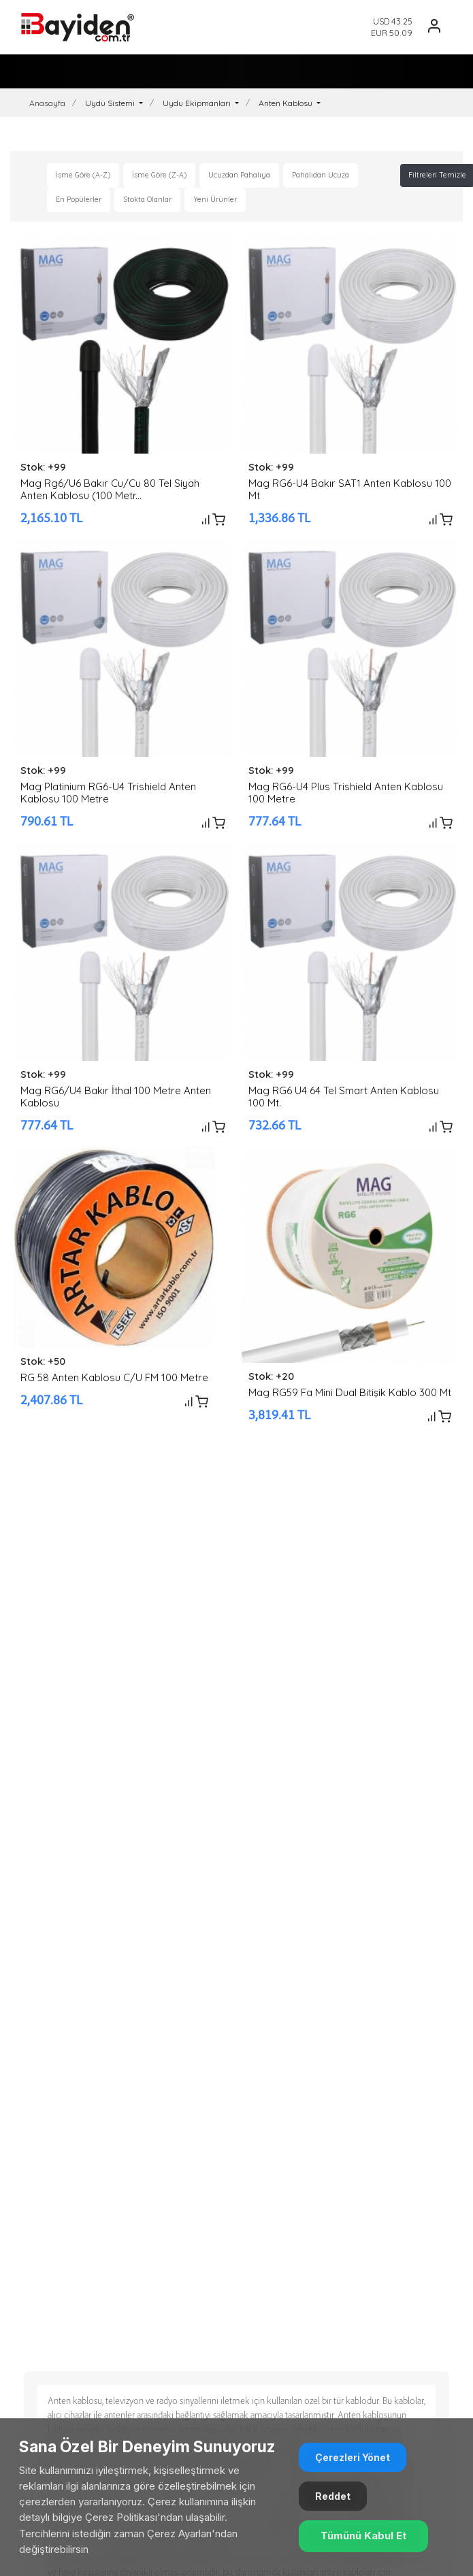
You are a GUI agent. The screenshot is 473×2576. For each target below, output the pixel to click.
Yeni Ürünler (215, 199)
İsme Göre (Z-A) (159, 175)
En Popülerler (78, 199)
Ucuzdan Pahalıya (239, 175)
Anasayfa (47, 103)
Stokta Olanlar (147, 199)
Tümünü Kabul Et (363, 2535)
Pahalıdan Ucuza (320, 175)
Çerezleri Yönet (352, 2457)
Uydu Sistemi (111, 103)
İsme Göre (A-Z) (83, 175)
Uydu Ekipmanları (198, 103)
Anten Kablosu (286, 103)
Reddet (332, 2496)
